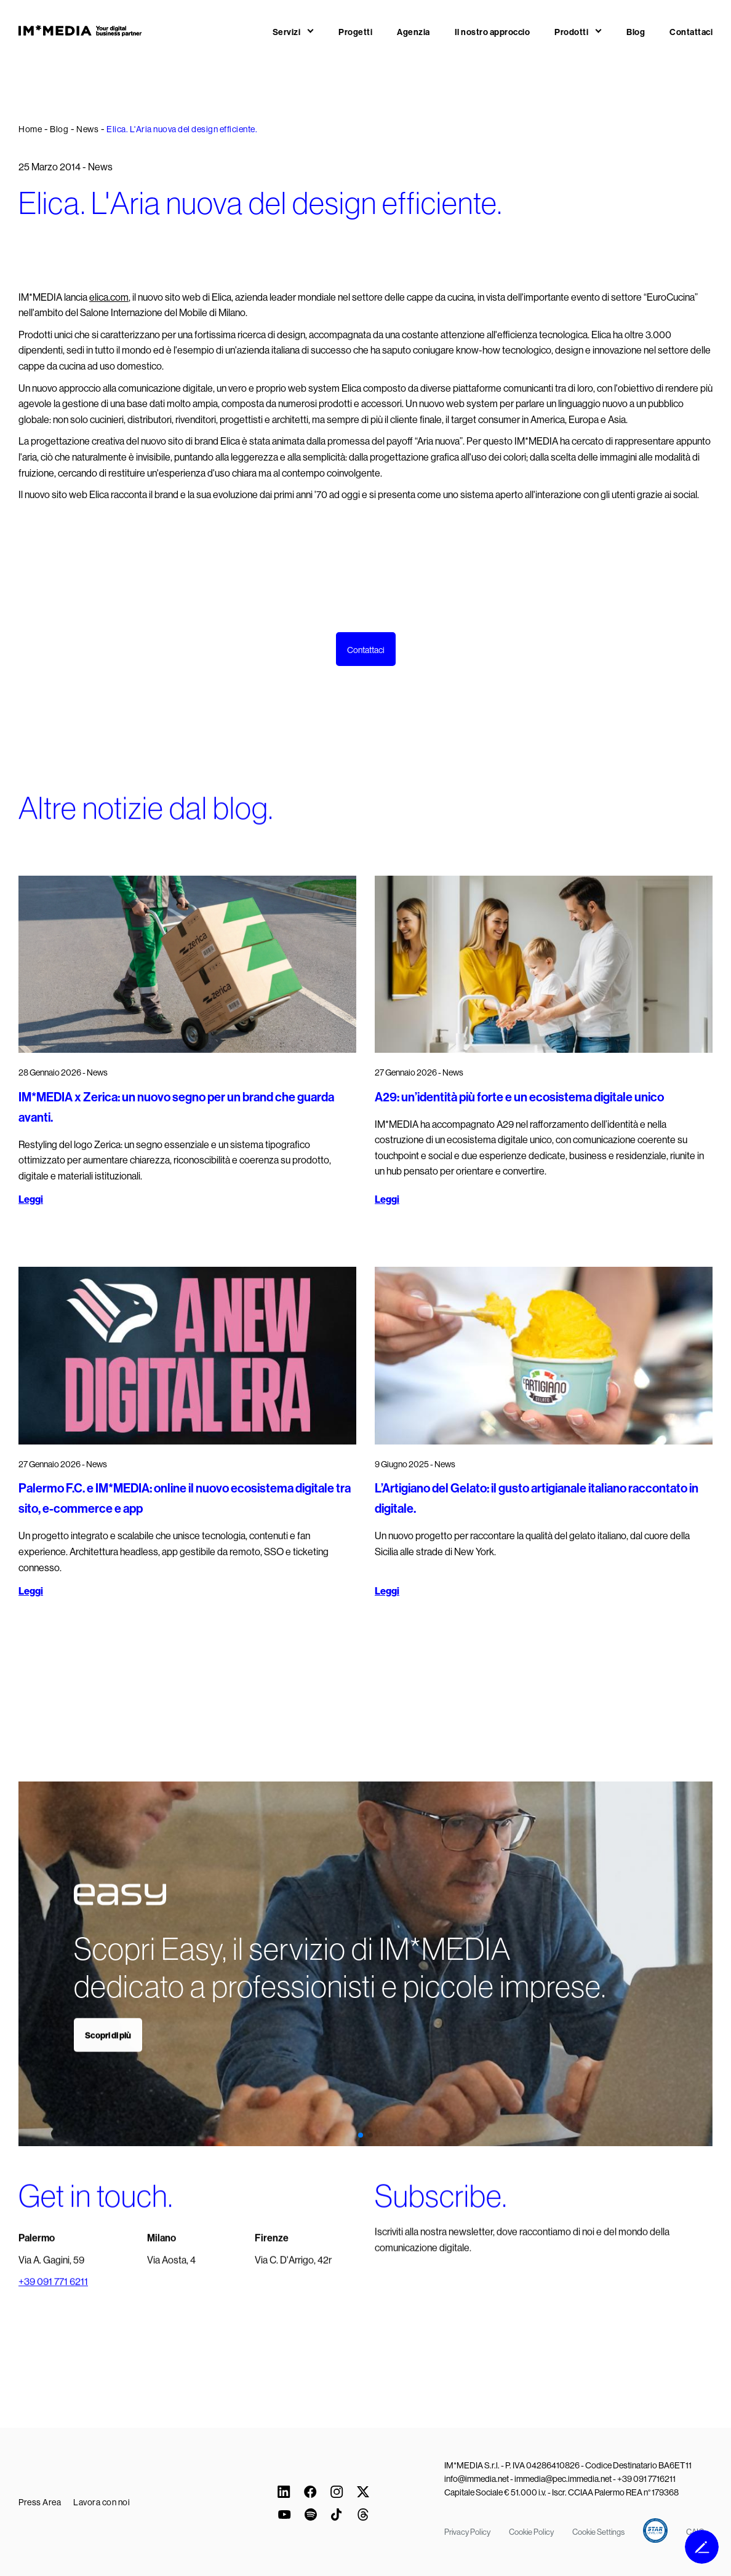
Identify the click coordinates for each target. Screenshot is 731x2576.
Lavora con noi (101, 2502)
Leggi (30, 1199)
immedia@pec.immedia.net (563, 2479)
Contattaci (691, 32)
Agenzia (413, 32)
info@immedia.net (476, 2479)
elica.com (109, 297)
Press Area (39, 2502)
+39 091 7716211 (646, 2479)
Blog (635, 32)
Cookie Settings (598, 2532)
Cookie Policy (531, 2532)
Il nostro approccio (492, 32)
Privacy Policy (467, 2532)
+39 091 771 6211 (53, 2299)
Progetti (355, 32)
